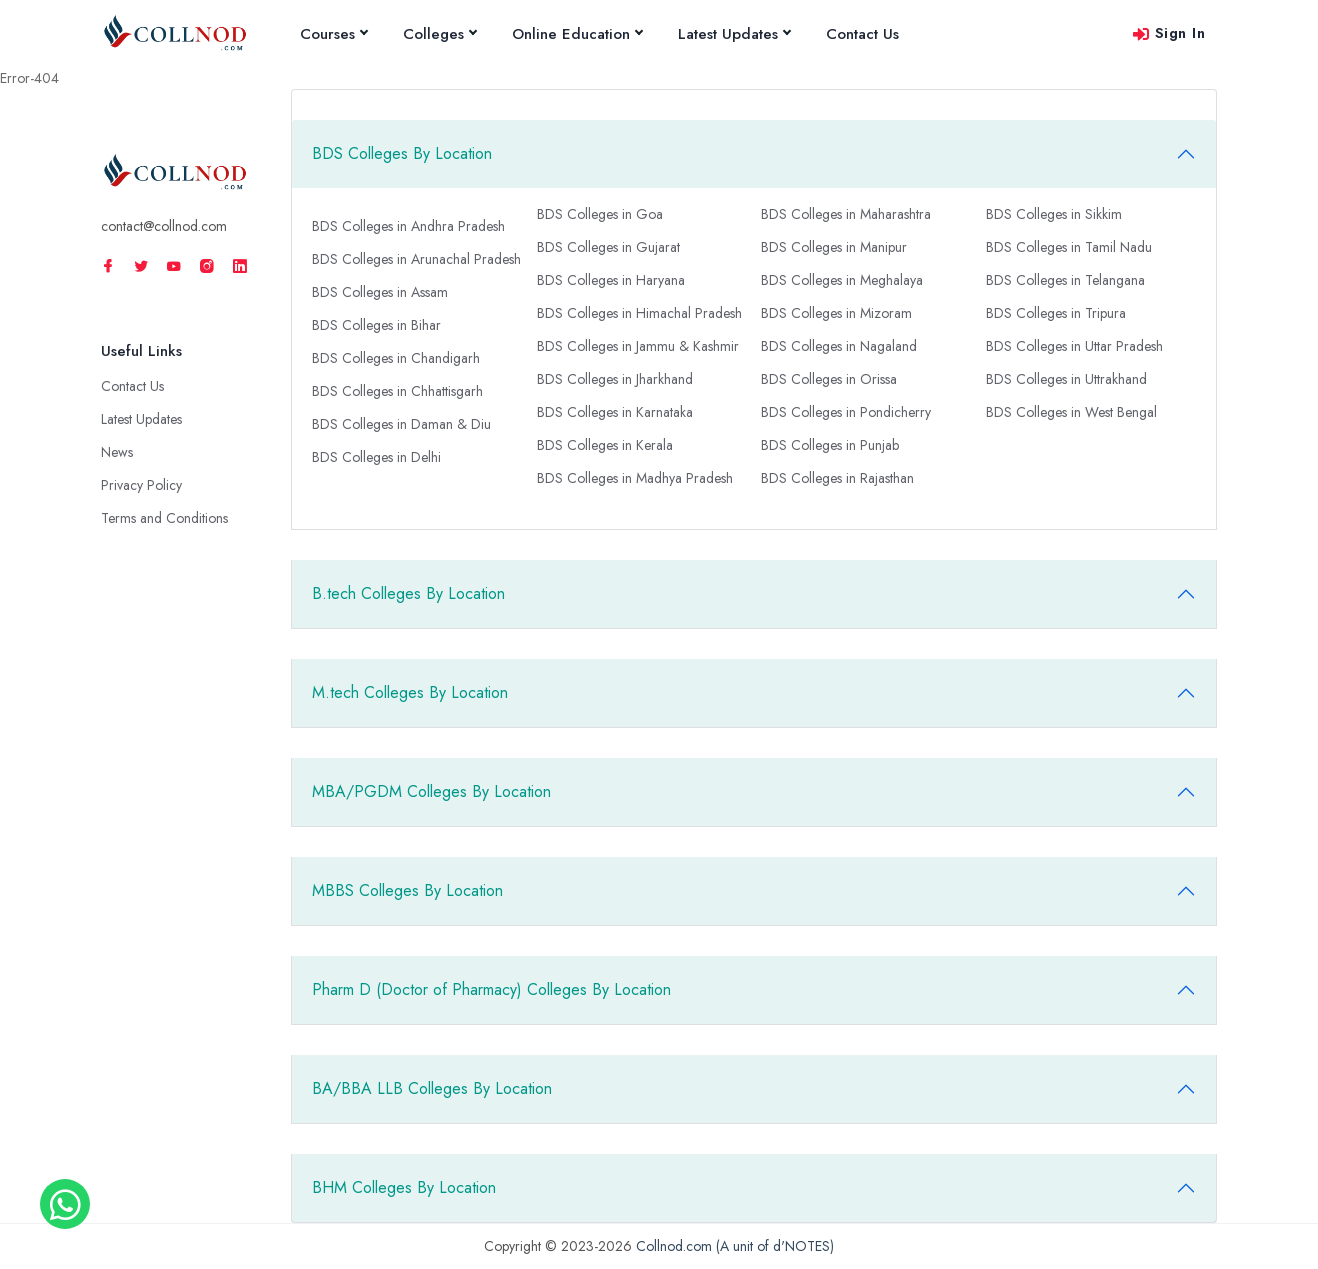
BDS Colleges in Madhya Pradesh (635, 478)
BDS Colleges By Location (402, 153)
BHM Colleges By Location (404, 1187)
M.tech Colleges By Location (410, 692)
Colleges (439, 34)
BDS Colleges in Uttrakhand (1066, 379)
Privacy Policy (141, 485)
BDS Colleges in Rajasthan (837, 478)
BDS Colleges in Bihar (376, 325)
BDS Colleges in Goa (600, 214)
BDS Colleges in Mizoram (836, 313)
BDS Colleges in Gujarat (608, 247)
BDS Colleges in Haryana (611, 280)
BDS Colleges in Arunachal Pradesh (416, 259)
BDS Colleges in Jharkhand (615, 379)
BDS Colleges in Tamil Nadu (1069, 247)
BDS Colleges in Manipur (834, 247)
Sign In (1168, 33)
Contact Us (862, 34)
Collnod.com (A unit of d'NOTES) (735, 1246)
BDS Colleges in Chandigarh (396, 358)
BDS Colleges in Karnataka (615, 412)
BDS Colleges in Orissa (829, 379)
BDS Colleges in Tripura (1056, 313)
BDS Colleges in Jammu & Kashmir (638, 346)
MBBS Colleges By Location (407, 890)
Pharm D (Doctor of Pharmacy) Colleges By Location (491, 989)
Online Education (577, 34)
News (117, 452)
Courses (333, 34)
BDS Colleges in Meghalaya (842, 280)
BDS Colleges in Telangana (1065, 280)
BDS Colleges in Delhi (376, 457)
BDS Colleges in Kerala (605, 445)
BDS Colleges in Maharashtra (846, 214)
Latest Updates (734, 34)
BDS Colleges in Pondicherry (846, 412)
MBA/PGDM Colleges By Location (431, 791)
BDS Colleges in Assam (380, 292)
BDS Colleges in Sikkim (1054, 214)
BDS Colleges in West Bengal (1071, 412)
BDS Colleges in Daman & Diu (401, 424)
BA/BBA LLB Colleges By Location (432, 1088)
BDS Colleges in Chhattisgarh (397, 391)
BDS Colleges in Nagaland (839, 346)
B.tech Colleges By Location (408, 593)
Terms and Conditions (164, 518)
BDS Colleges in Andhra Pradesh (408, 226)
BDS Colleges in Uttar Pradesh (1074, 346)
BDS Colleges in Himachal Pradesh (639, 313)
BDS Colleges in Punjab (830, 445)
